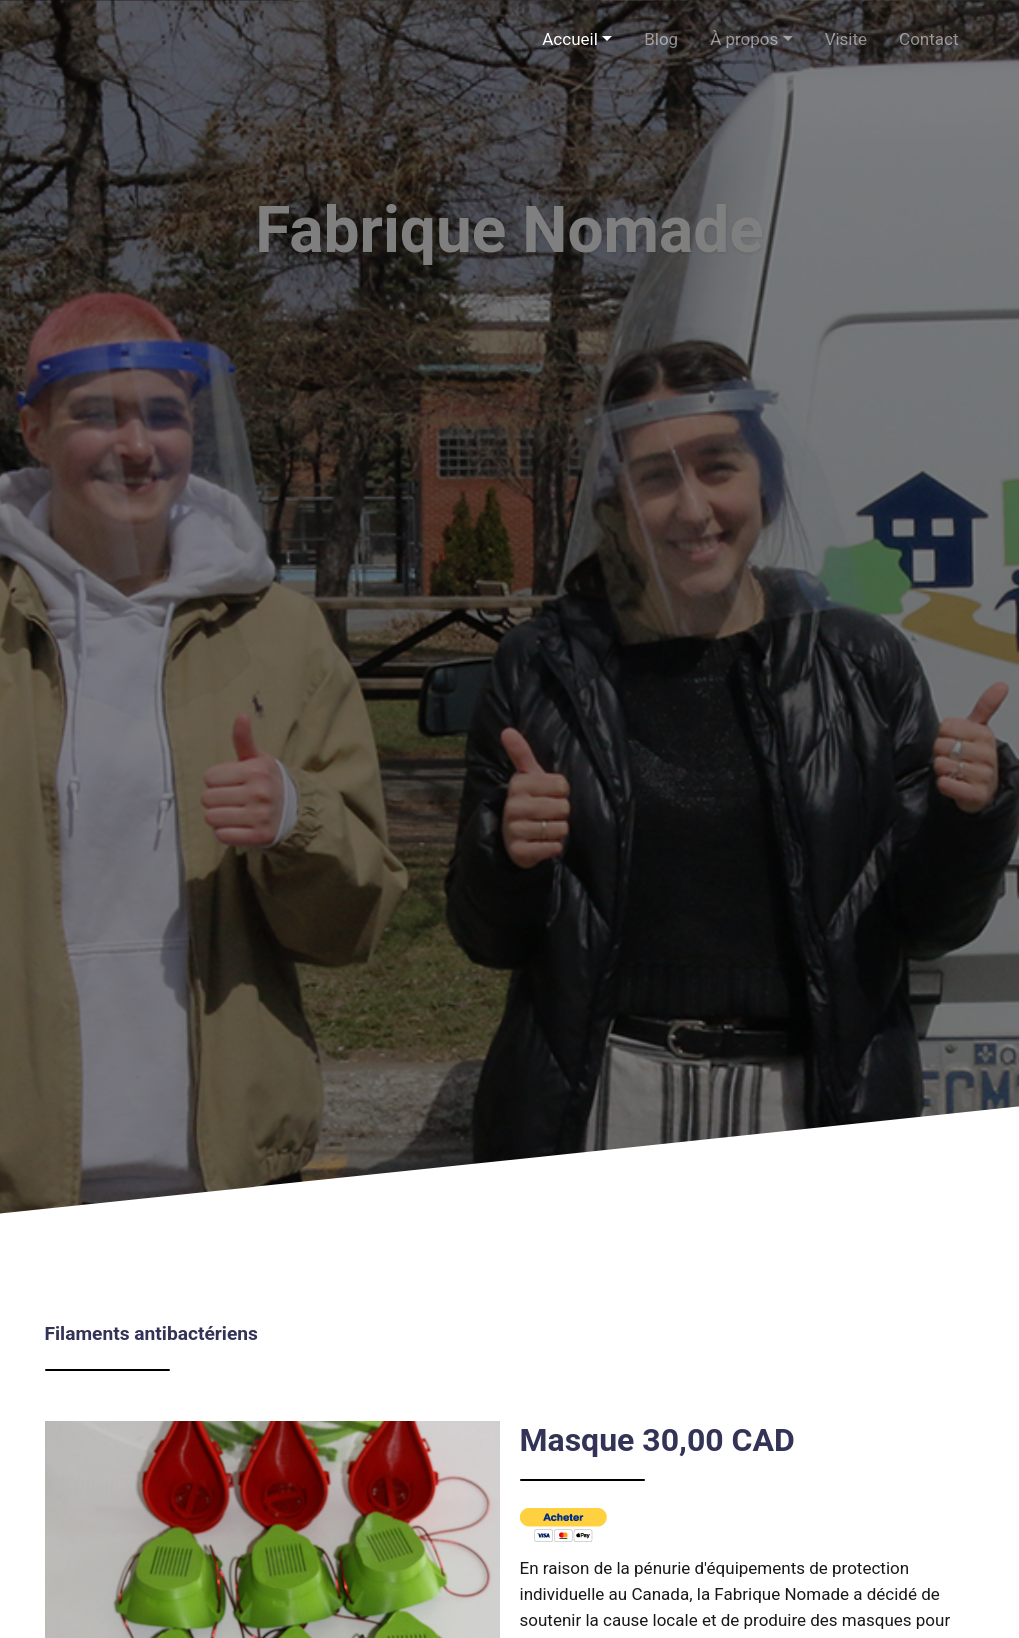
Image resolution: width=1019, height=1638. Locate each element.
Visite (846, 39)
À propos (744, 39)
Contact (928, 39)
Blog (661, 39)
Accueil (570, 39)
